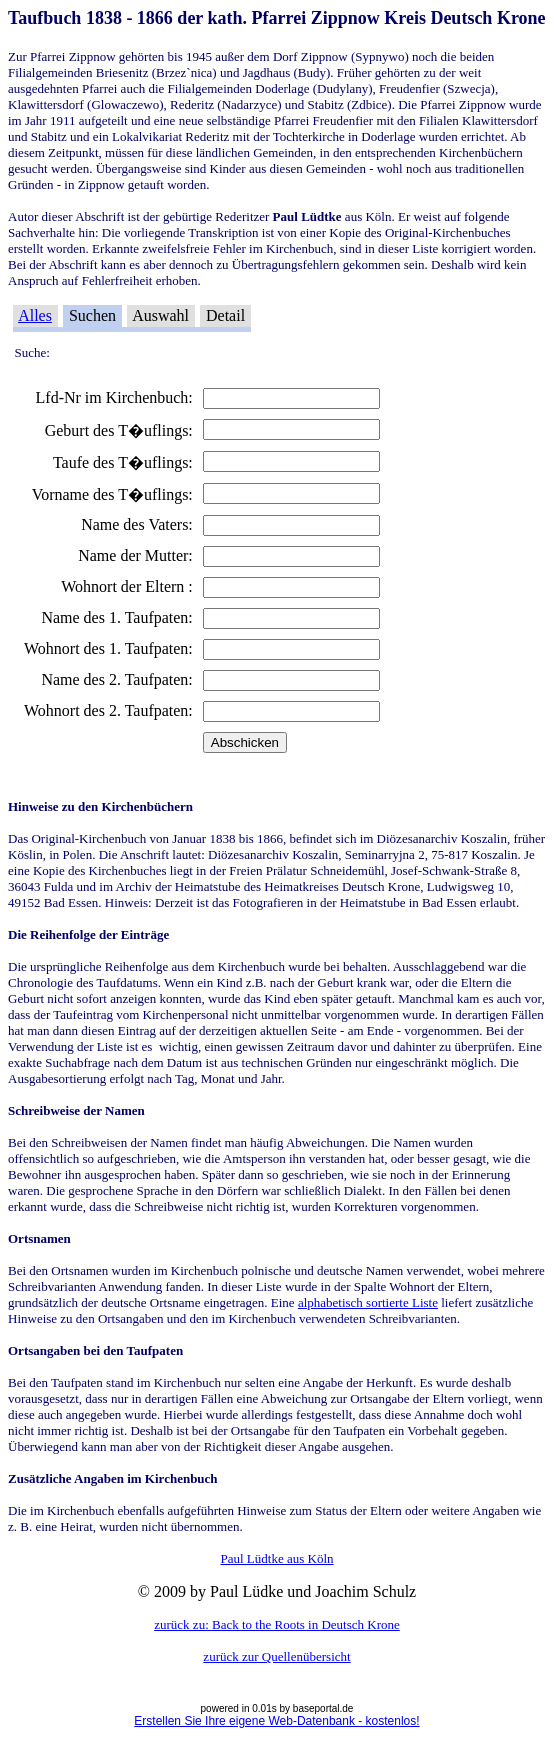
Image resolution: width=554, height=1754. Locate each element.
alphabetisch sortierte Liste (368, 1302)
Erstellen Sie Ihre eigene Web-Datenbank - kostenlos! (276, 1721)
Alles (35, 315)
